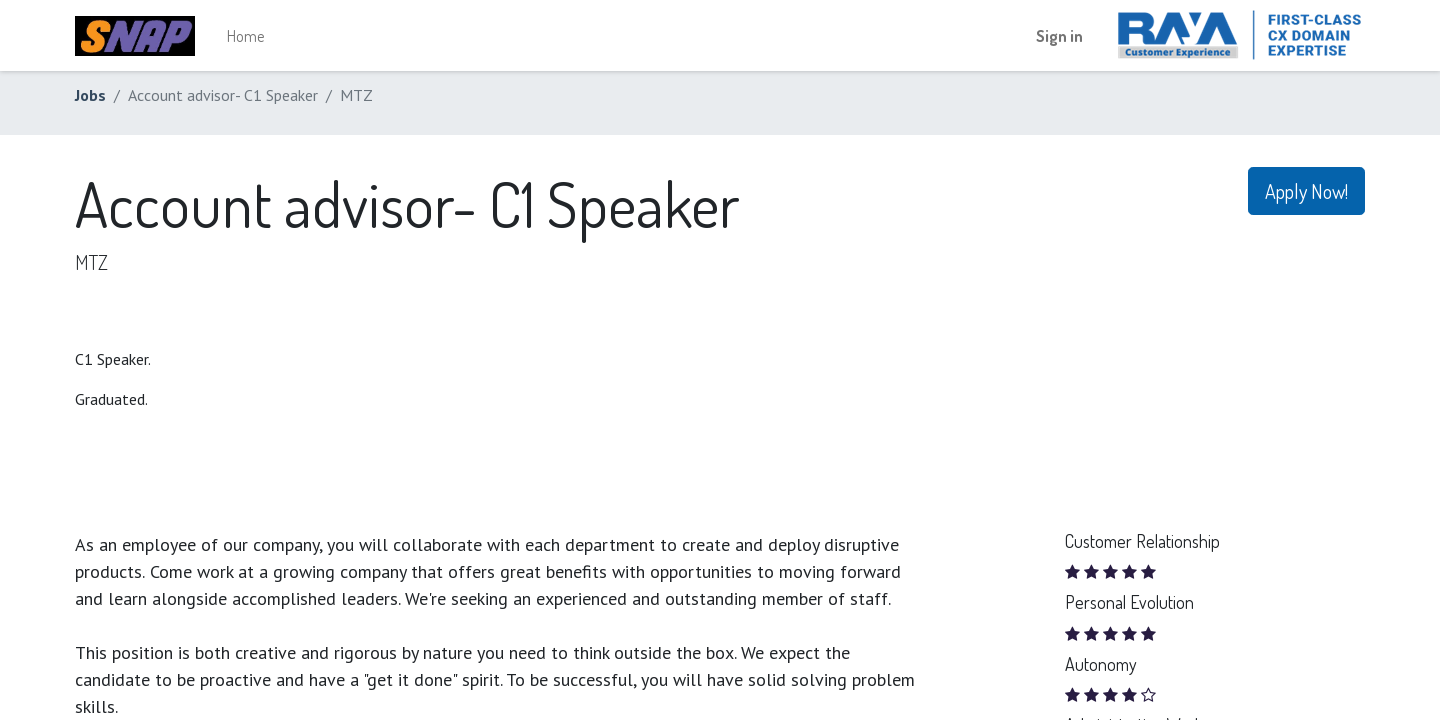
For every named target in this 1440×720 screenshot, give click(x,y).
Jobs (90, 95)
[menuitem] (245, 36)
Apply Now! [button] (1306, 191)
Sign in (1059, 36)
